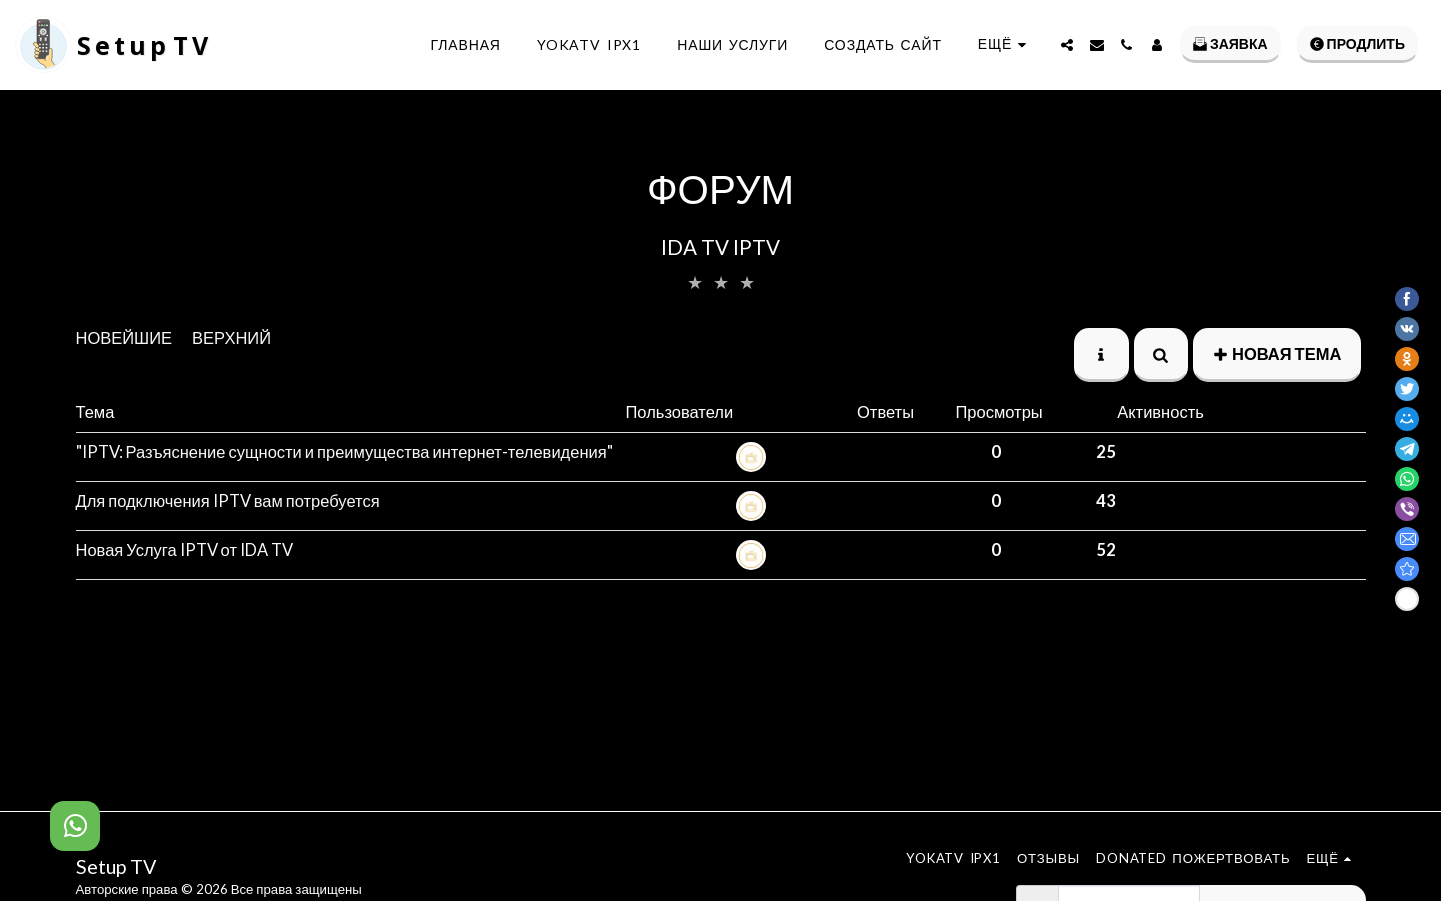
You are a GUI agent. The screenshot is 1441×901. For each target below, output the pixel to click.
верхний (231, 338)
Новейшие (124, 338)
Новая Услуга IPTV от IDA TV (185, 550)
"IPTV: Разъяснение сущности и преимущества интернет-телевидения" (344, 452)
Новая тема (1276, 354)
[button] (1067, 45)
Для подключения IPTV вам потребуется (228, 501)
